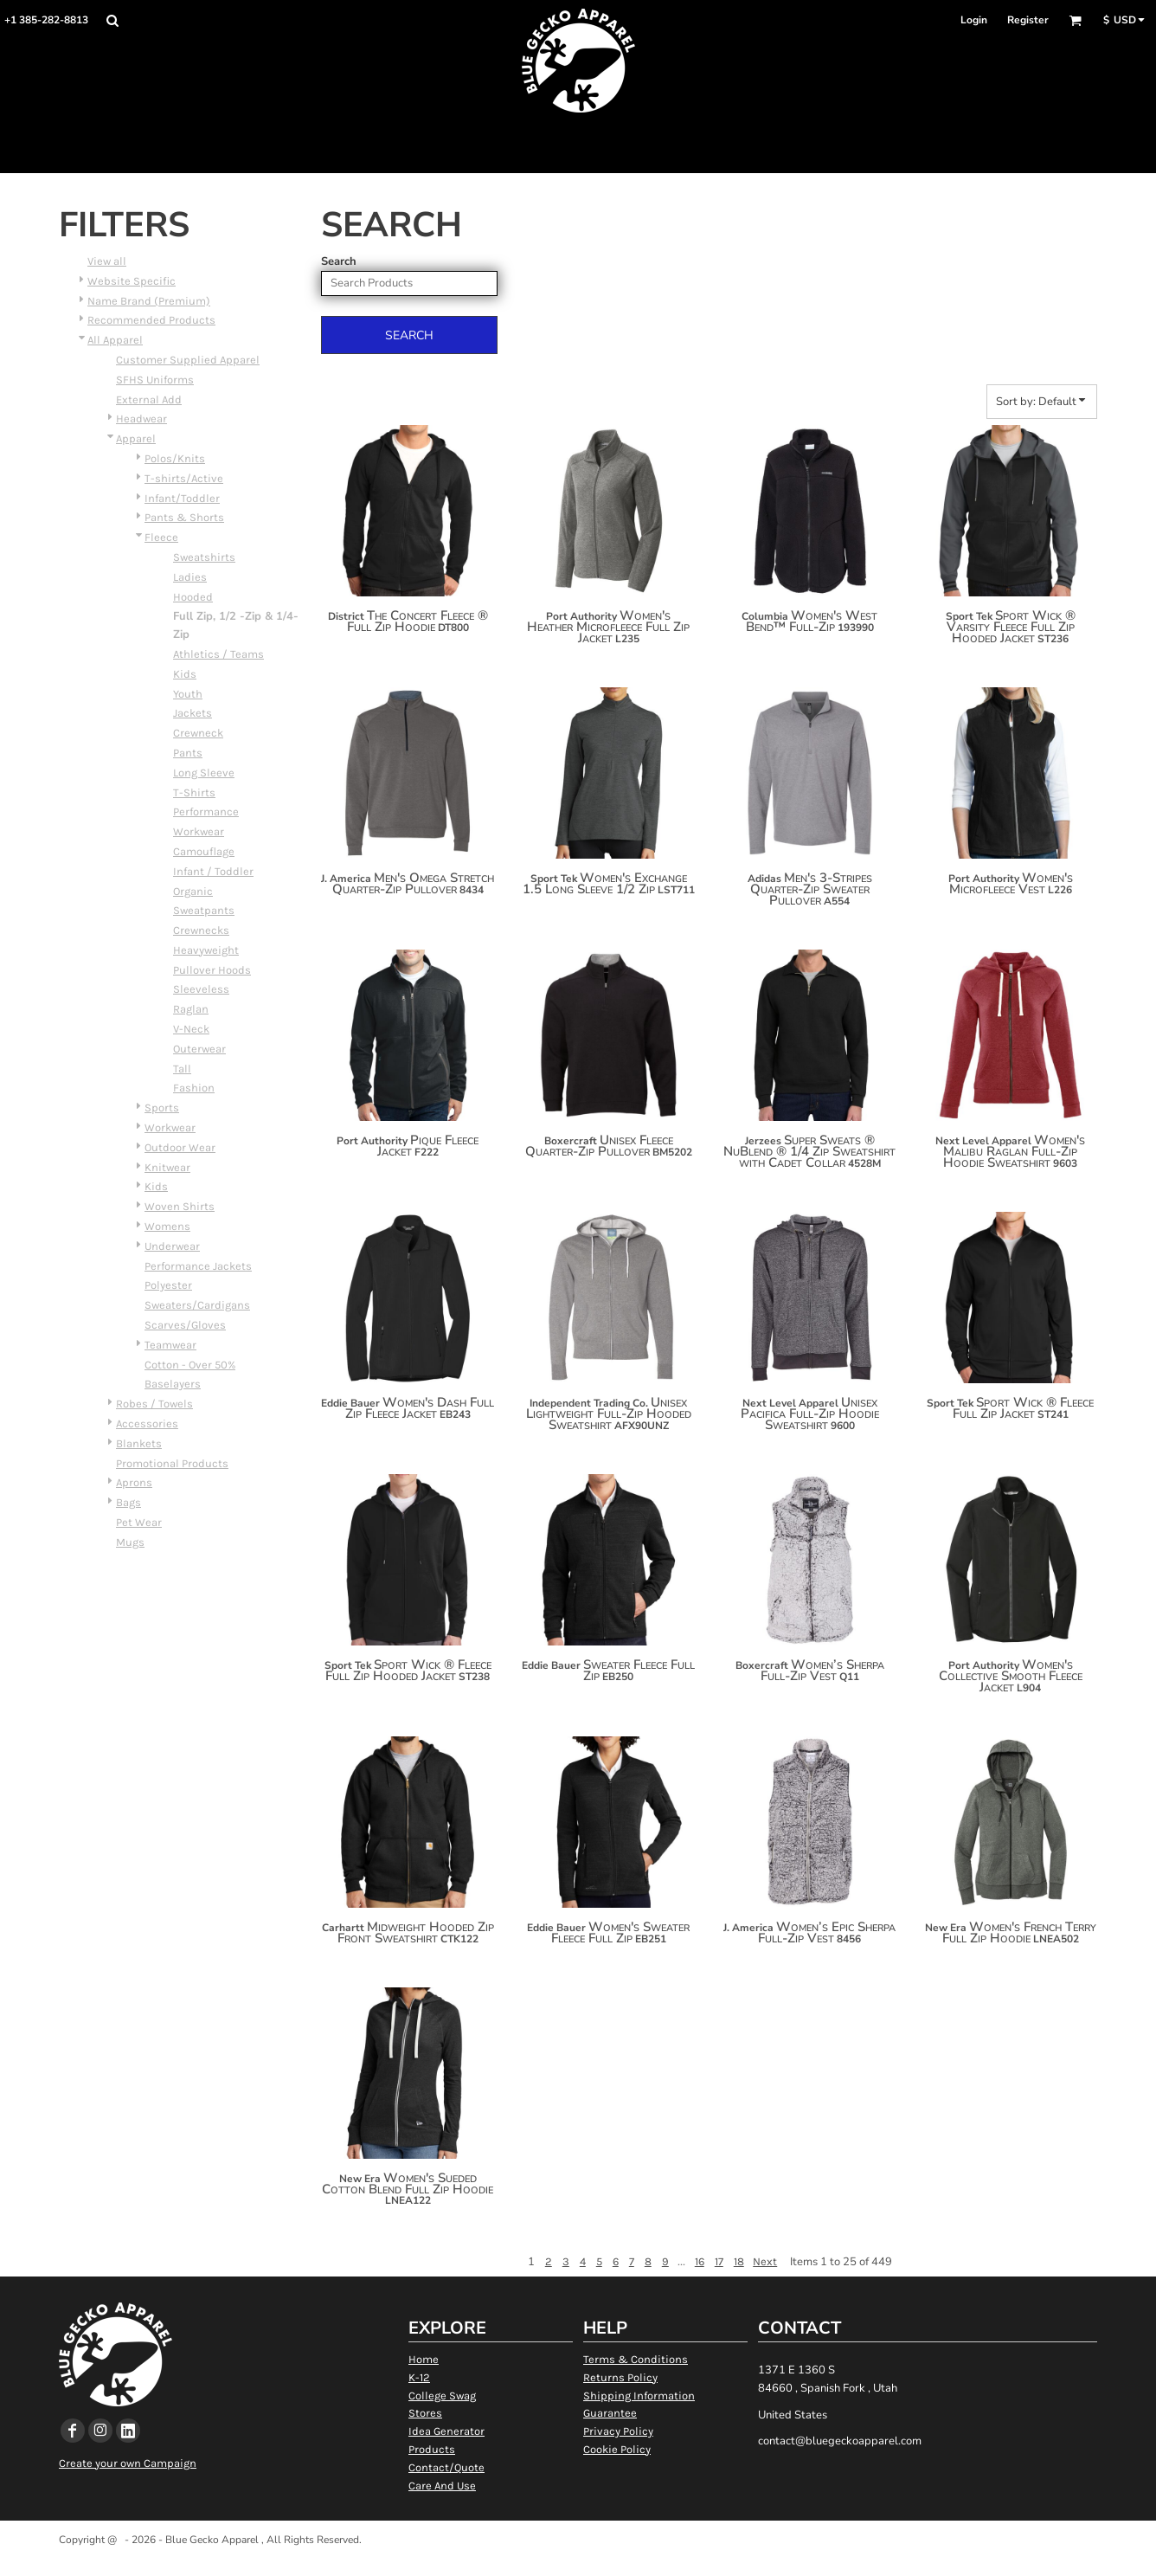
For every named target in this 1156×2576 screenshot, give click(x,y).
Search (338, 261)
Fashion (194, 1087)
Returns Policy (620, 2377)
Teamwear (170, 1344)
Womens (167, 1226)
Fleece (161, 537)
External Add (149, 399)
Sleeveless (201, 988)
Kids (184, 673)
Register (1028, 20)
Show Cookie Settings (578, 2561)
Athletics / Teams (218, 653)
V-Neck (191, 1028)
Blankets (139, 1443)
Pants (187, 752)
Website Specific (131, 280)
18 (739, 2261)
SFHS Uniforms (155, 379)
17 (719, 2261)
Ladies (190, 576)
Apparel (136, 438)
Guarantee (610, 2412)
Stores (425, 2412)
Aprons (134, 1482)
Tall (182, 1068)
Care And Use (442, 2485)
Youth (187, 693)
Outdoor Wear (179, 1147)
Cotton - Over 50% (189, 1364)
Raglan (191, 1008)
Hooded (193, 596)
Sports (161, 1107)
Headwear (141, 418)
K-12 (419, 2377)
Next (765, 2261)
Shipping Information (639, 2395)
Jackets (192, 712)
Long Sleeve (203, 772)
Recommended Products (151, 319)
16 (699, 2261)
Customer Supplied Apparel (188, 359)
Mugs (130, 1542)
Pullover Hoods (212, 969)
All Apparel (115, 339)
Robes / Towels (154, 1403)
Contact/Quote (446, 2467)
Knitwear (167, 1167)
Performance (206, 811)
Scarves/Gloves (185, 1324)
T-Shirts (194, 792)
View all (106, 260)
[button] (112, 20)
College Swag (442, 2395)
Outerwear (199, 1048)
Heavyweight (206, 949)
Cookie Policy (617, 2449)
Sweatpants (203, 910)
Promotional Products (172, 1463)
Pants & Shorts (184, 517)
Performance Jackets (198, 1265)
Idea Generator (446, 2431)
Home (423, 2359)
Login (973, 20)
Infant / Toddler (213, 871)
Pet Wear (139, 1522)
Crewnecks (201, 930)
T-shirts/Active (183, 478)
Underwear (172, 1246)
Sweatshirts (204, 557)
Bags (128, 1502)
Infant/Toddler (182, 498)
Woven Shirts (179, 1206)
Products (431, 2449)
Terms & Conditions (635, 2359)
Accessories (147, 1423)
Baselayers (172, 1383)
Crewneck (198, 732)
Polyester (168, 1284)
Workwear (198, 831)
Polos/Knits (174, 458)
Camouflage (203, 851)
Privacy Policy (618, 2431)
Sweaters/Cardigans (197, 1304)
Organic (193, 891)
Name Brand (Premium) (148, 300)
